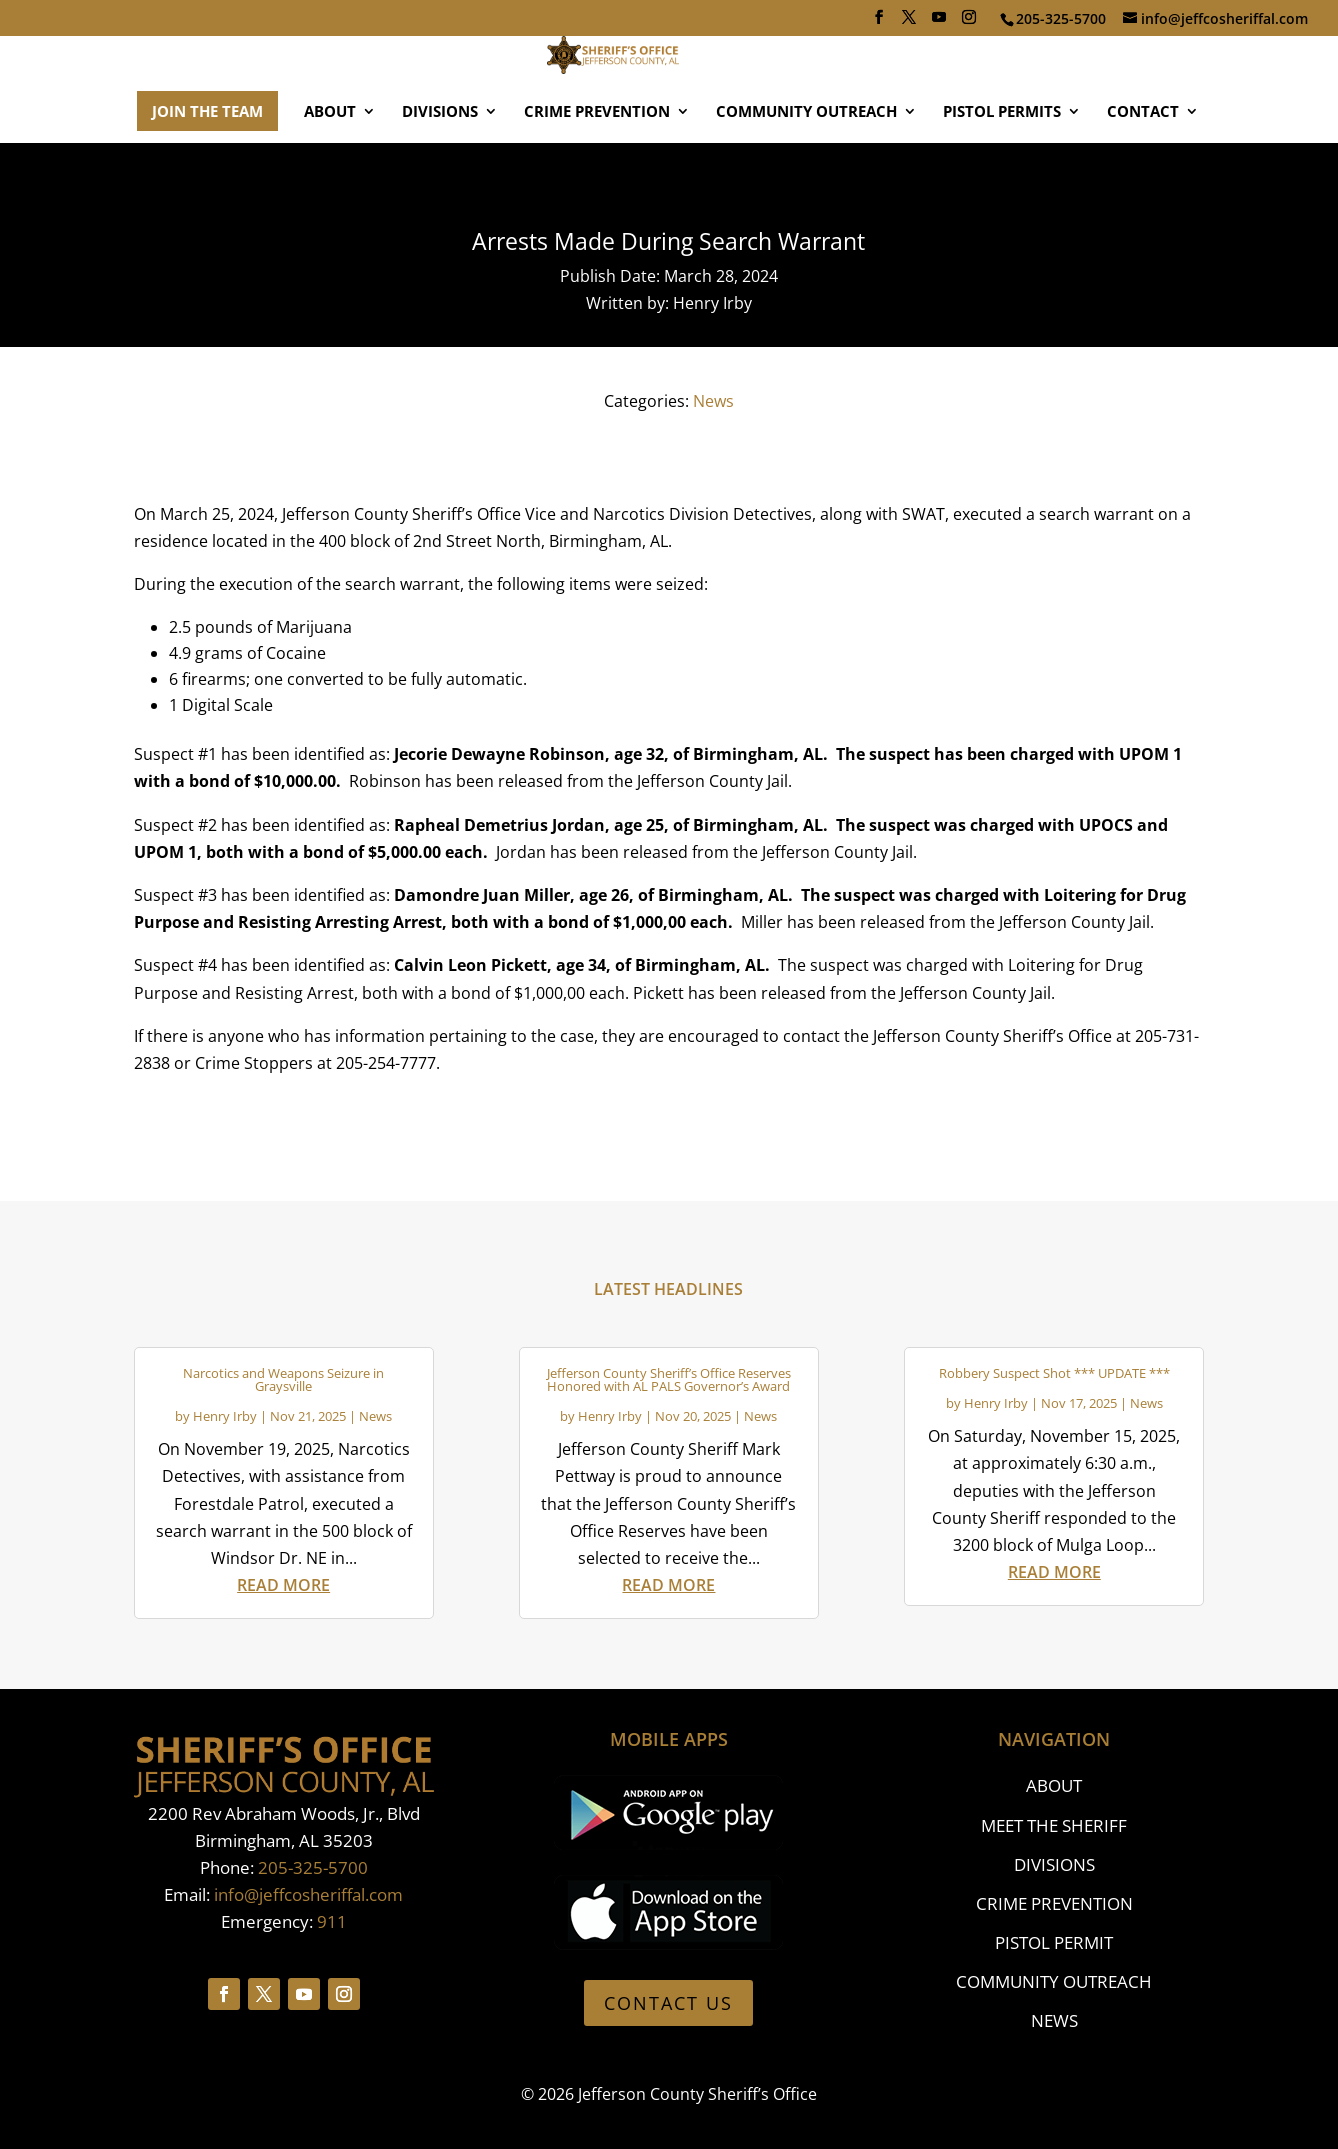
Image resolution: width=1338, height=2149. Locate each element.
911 (332, 1921)
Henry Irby (225, 1416)
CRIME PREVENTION (597, 169)
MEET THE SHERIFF (1054, 1825)
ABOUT (330, 169)
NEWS (1054, 2020)
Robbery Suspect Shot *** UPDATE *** (1054, 1373)
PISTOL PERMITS (1002, 169)
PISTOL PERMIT (1054, 1942)
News (713, 401)
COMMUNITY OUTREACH (806, 169)
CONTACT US (668, 2003)
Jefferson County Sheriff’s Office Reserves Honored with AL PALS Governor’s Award (669, 1379)
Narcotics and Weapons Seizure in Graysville (283, 1379)
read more (283, 1585)
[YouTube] (939, 23)
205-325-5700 (313, 1867)
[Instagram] (969, 23)
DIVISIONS (440, 169)
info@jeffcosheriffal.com (308, 1894)
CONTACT (1143, 169)
